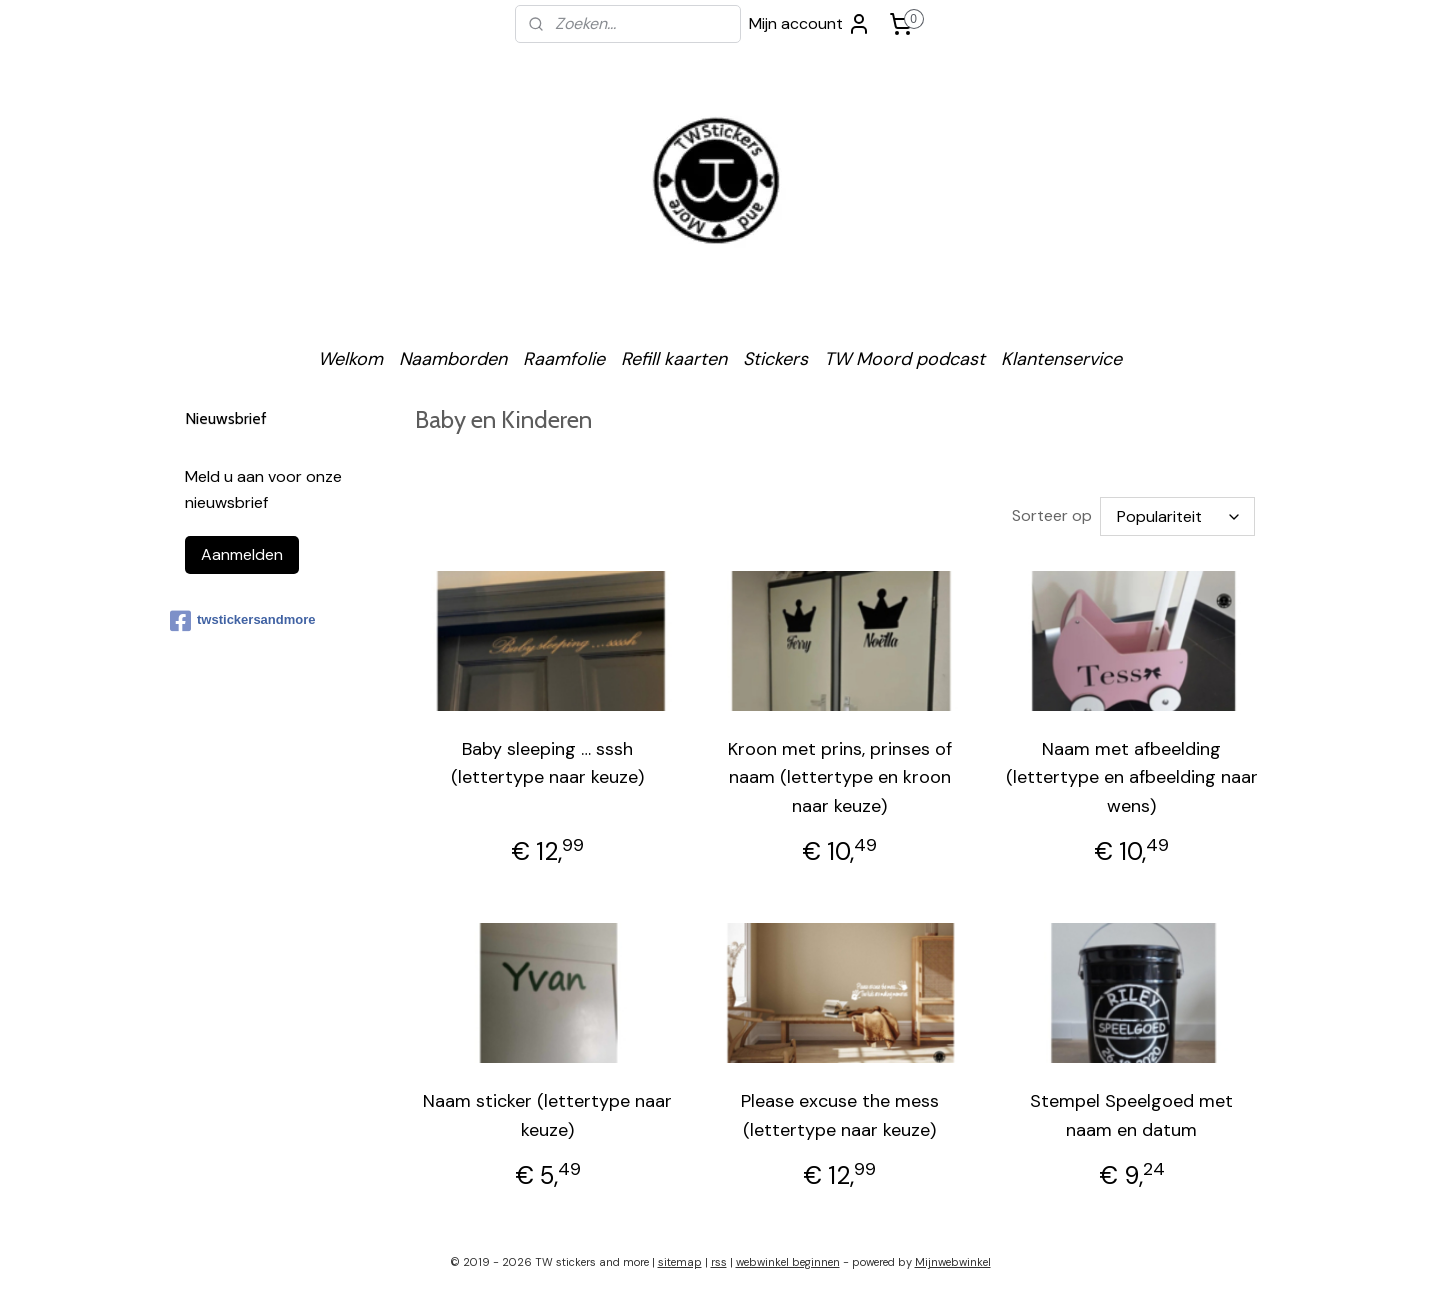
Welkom (350, 359)
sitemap (680, 1258)
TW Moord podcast (904, 359)
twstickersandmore (243, 621)
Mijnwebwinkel (953, 1258)
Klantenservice (1061, 359)
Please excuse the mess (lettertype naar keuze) (840, 1111)
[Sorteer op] (1177, 514)
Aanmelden (242, 554)
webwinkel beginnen (788, 1258)
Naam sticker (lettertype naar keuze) (547, 1111)
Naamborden (453, 359)
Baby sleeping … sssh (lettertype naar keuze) (547, 759)
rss (719, 1258)
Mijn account (810, 24)
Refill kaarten (674, 359)
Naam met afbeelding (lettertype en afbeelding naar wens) (1132, 774)
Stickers (775, 359)
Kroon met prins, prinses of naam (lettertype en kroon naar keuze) (840, 774)
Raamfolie (564, 359)
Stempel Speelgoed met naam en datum (1131, 1111)
